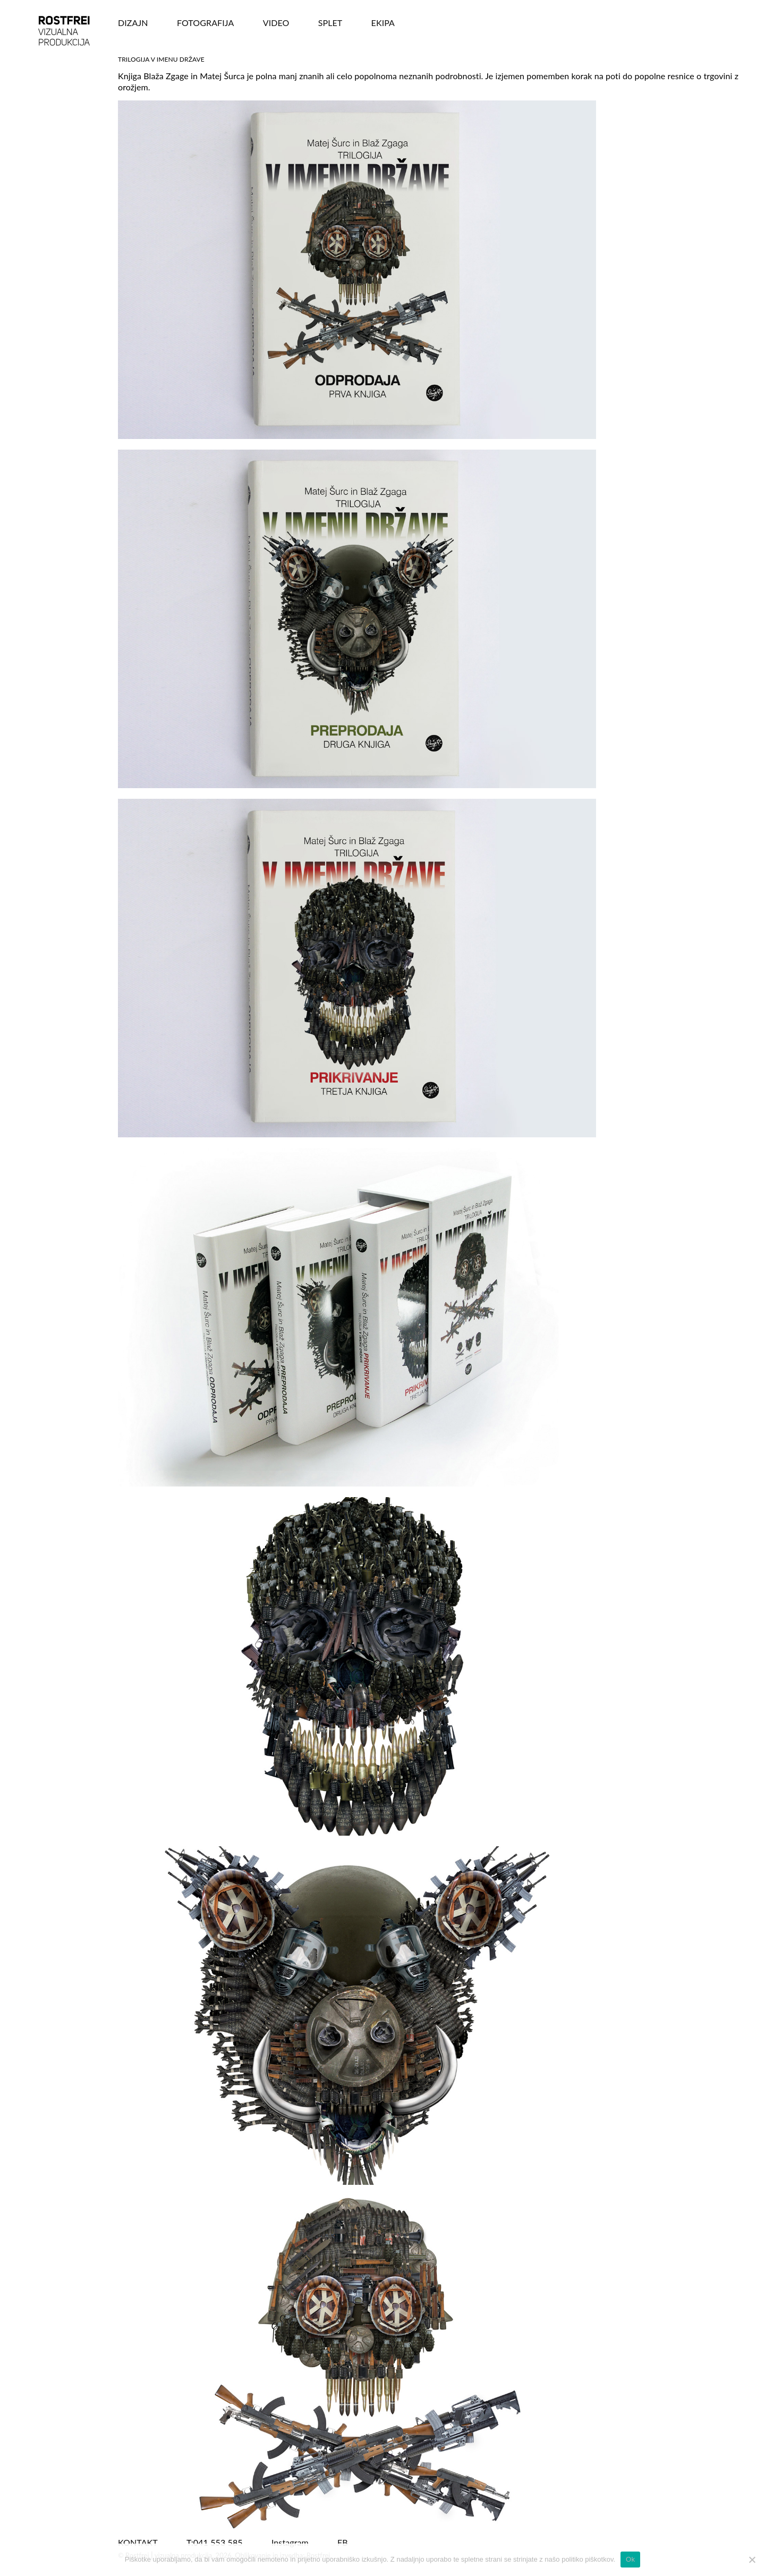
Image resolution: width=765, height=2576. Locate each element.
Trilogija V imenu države (161, 59)
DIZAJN (133, 23)
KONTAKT (138, 2542)
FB (342, 2542)
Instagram (290, 2542)
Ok (630, 2559)
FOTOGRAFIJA (205, 23)
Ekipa (383, 23)
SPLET (330, 23)
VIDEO (276, 23)
